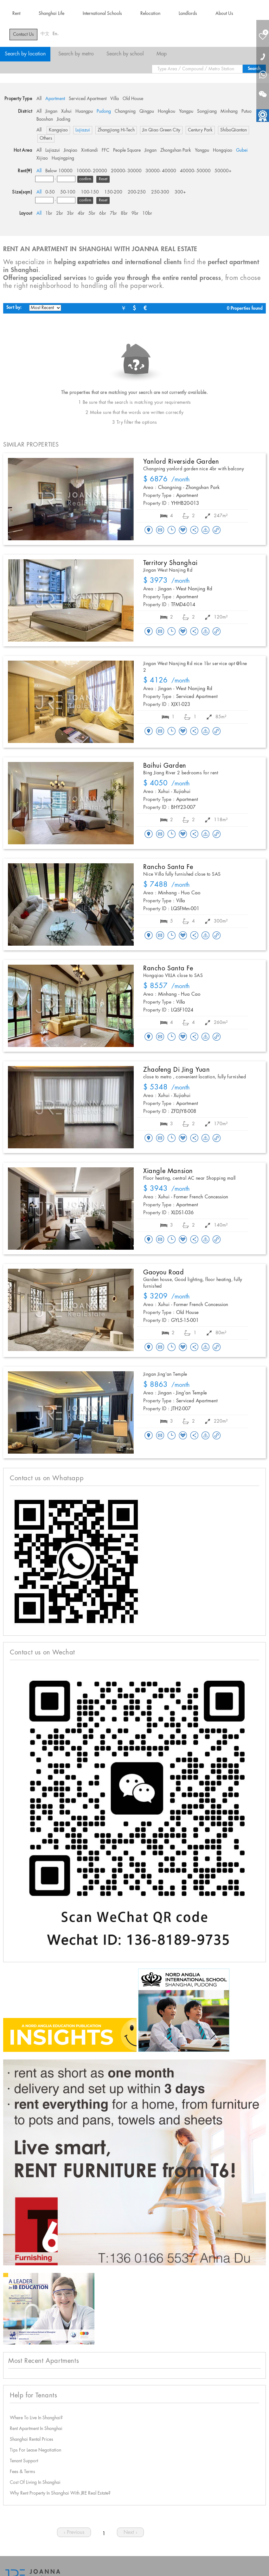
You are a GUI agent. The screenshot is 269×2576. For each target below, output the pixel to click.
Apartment (55, 98)
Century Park (200, 130)
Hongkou (166, 111)
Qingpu (146, 111)
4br (81, 213)
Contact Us (23, 34)
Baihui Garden (164, 765)
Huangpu (84, 111)
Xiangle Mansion (168, 1171)
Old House (133, 98)
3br (70, 213)
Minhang (229, 111)
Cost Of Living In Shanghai (35, 2482)
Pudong (104, 111)
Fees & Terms (22, 2471)
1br (48, 213)
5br (91, 213)
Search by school (125, 54)
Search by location (25, 54)
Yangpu (186, 111)
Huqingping (63, 158)
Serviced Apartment (87, 98)
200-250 (137, 192)
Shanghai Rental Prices (31, 2439)
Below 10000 (59, 171)
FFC (105, 150)
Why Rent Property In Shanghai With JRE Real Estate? (60, 2493)
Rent (16, 13)
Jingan (51, 111)
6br (102, 213)
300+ (180, 192)
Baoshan (44, 119)
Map (162, 54)
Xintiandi (89, 150)
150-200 (113, 192)
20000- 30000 (126, 171)
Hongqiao (222, 150)
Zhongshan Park (175, 150)
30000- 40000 (160, 171)
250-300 (160, 192)
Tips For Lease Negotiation (35, 2450)
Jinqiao (70, 150)
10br (147, 213)
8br (124, 213)
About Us (224, 13)
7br (113, 213)
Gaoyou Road (163, 1272)
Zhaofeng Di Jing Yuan (176, 1069)
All (39, 98)
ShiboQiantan (233, 130)
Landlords (188, 13)
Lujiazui (82, 130)
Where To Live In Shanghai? (36, 2418)
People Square (127, 150)
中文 (45, 34)
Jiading (63, 119)
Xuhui (66, 111)
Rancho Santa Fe (168, 867)
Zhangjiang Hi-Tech (116, 130)
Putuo (246, 111)
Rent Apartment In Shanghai (36, 2428)
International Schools (102, 13)
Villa (114, 98)
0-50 (50, 192)
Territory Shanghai (170, 563)
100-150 (90, 192)
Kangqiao (58, 130)
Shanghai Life (51, 13)
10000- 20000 (91, 171)
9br (134, 213)
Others (46, 138)
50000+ (223, 171)
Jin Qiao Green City (161, 130)
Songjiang (207, 111)
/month (166, 480)
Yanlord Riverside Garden (181, 461)
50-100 (67, 192)
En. (56, 34)
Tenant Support (24, 2461)
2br (59, 213)
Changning (125, 111)
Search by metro (76, 54)
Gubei (242, 150)
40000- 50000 (195, 171)
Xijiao (42, 158)
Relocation (150, 13)
